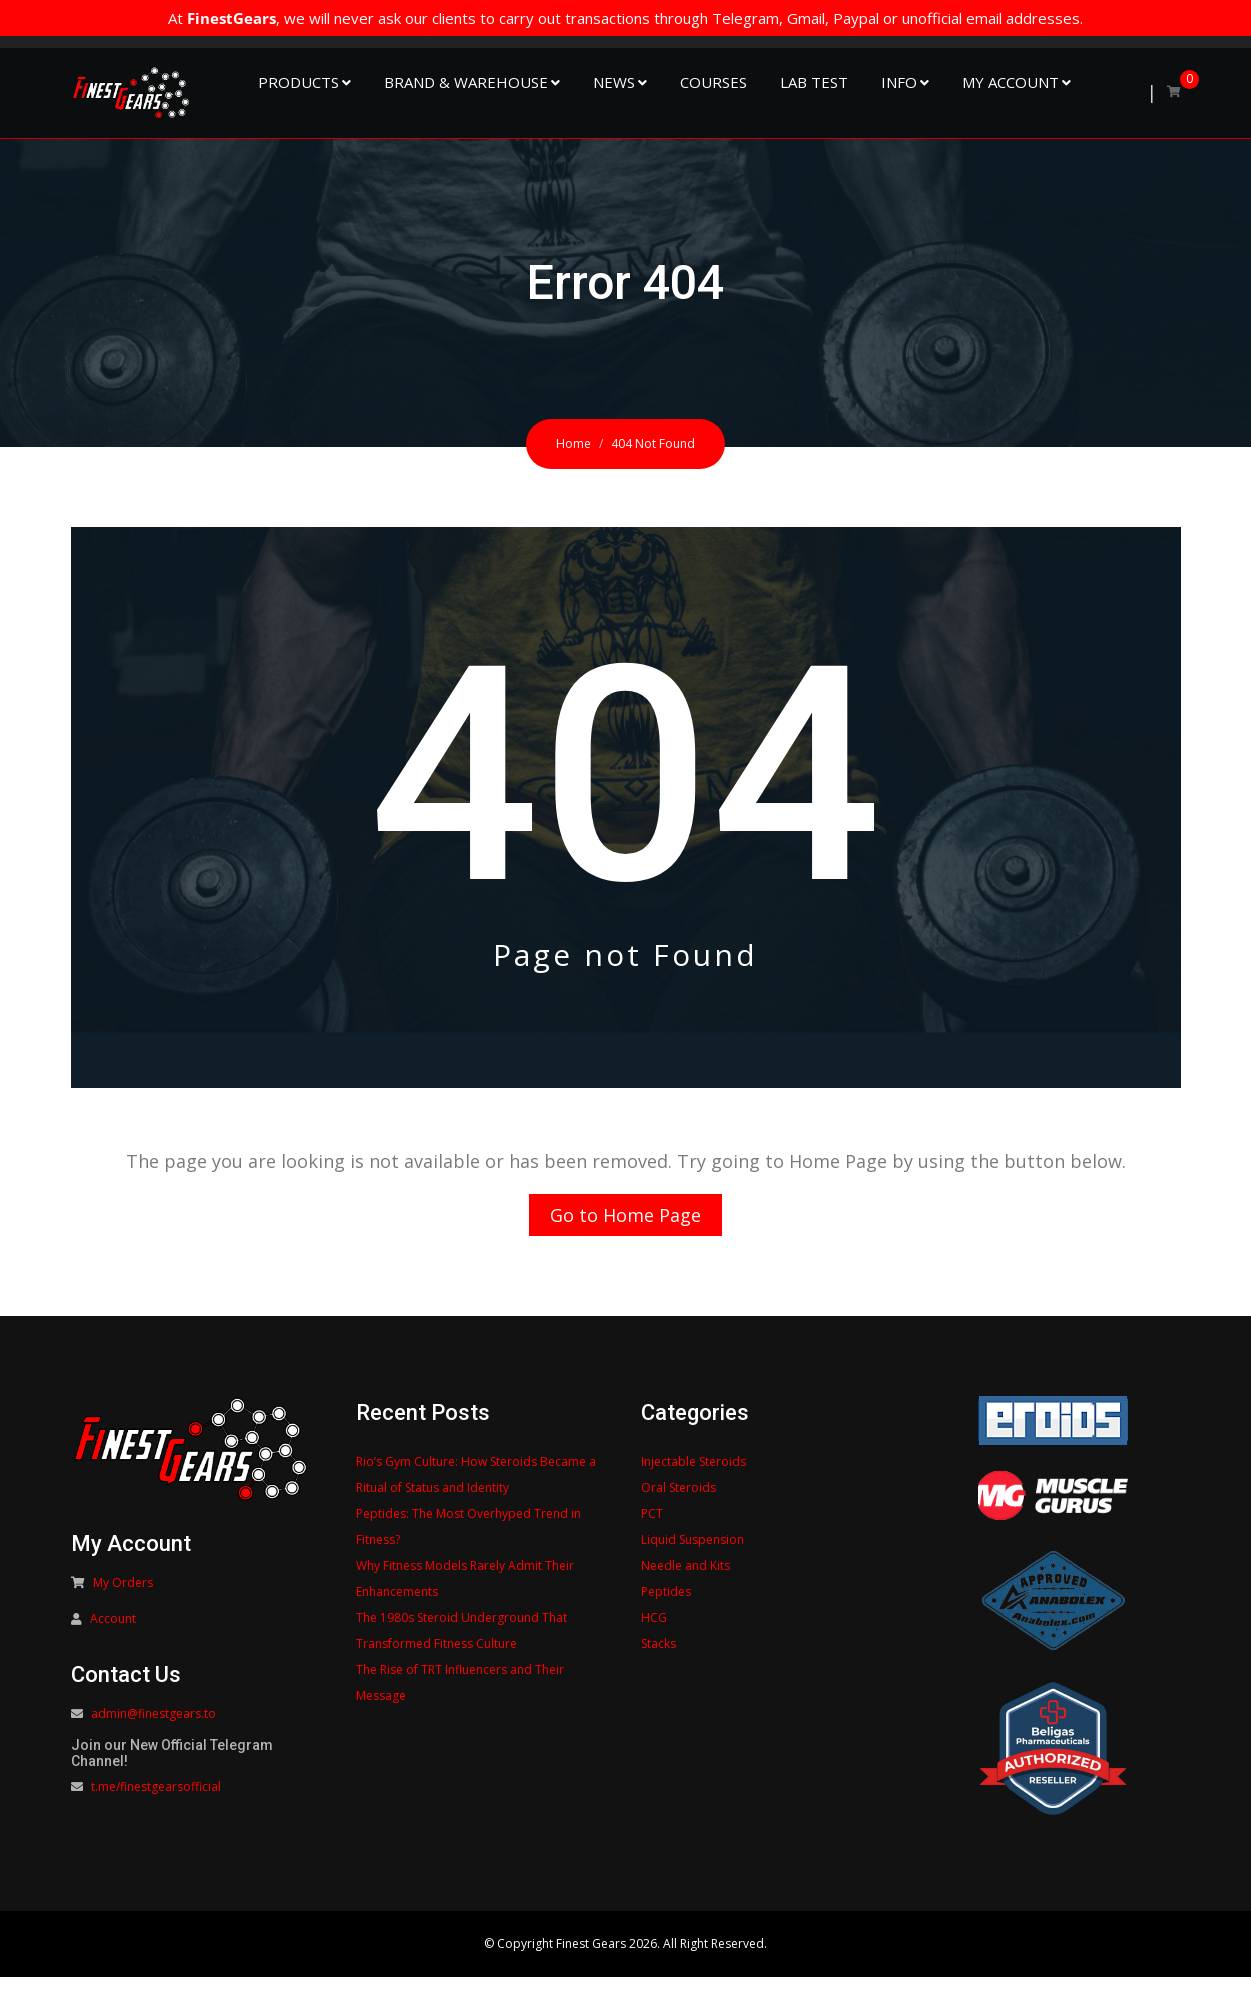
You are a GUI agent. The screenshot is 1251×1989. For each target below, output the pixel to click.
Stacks (658, 1655)
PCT (652, 1525)
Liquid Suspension (692, 1551)
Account (113, 1630)
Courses (713, 82)
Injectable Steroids (693, 1473)
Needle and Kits (685, 1577)
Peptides (666, 1603)
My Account (1010, 82)
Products (298, 82)
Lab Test (814, 82)
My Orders (123, 1594)
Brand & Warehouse (466, 82)
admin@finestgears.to (153, 1725)
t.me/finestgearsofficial (156, 1798)
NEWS (614, 82)
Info (899, 82)
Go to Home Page (625, 1221)
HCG (654, 1629)
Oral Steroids (678, 1499)
